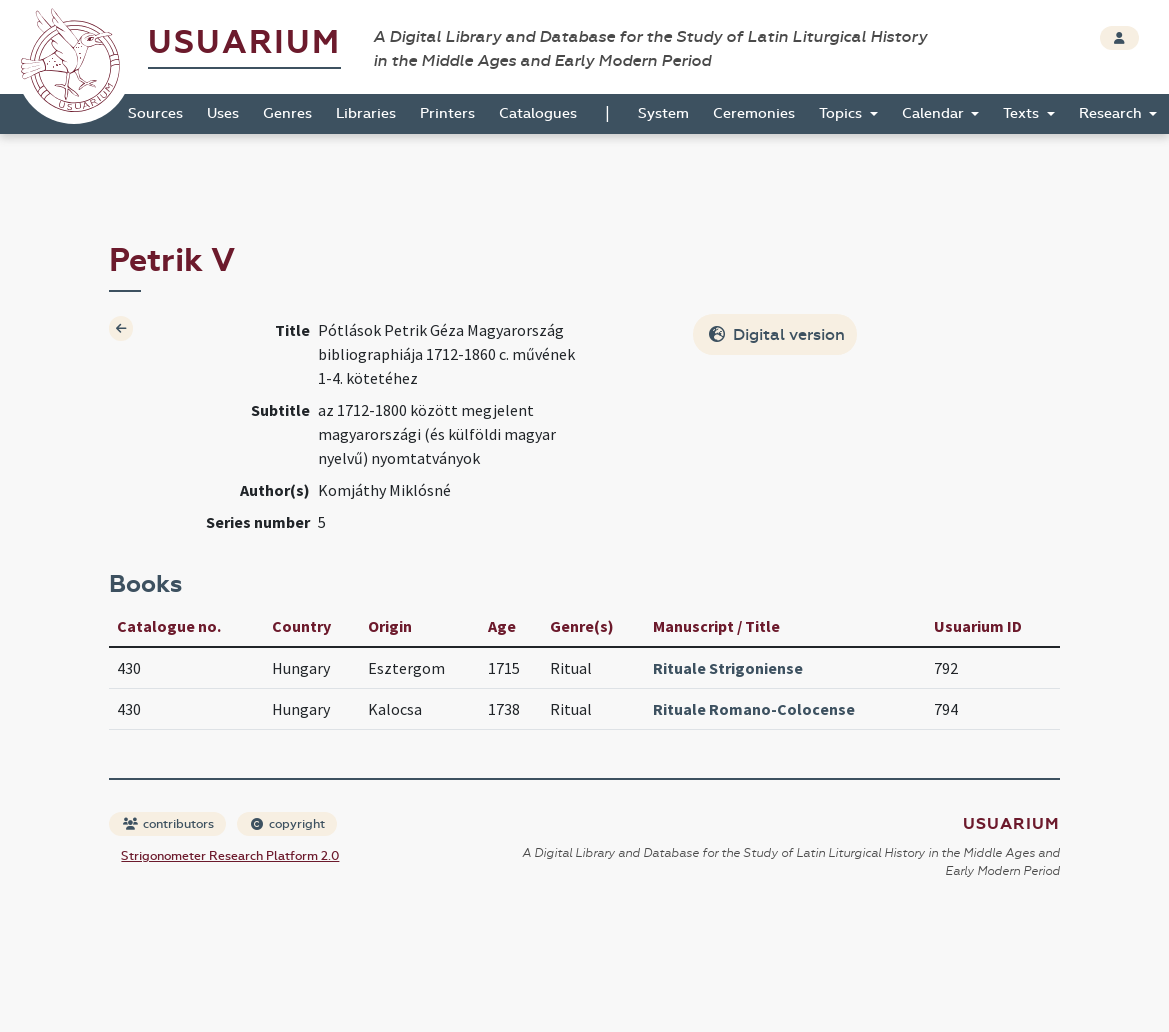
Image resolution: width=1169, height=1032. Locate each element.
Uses (223, 113)
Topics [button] (842, 113)
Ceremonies (754, 113)
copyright (288, 824)
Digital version (777, 334)
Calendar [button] (935, 113)
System (663, 113)
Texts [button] (1023, 113)
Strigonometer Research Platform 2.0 (230, 856)
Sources (155, 113)
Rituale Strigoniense (728, 668)
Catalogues (538, 113)
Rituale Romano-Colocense (754, 709)
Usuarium (244, 42)
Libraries (366, 113)
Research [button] (1112, 113)
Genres (287, 113)
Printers (447, 113)
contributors (168, 824)
